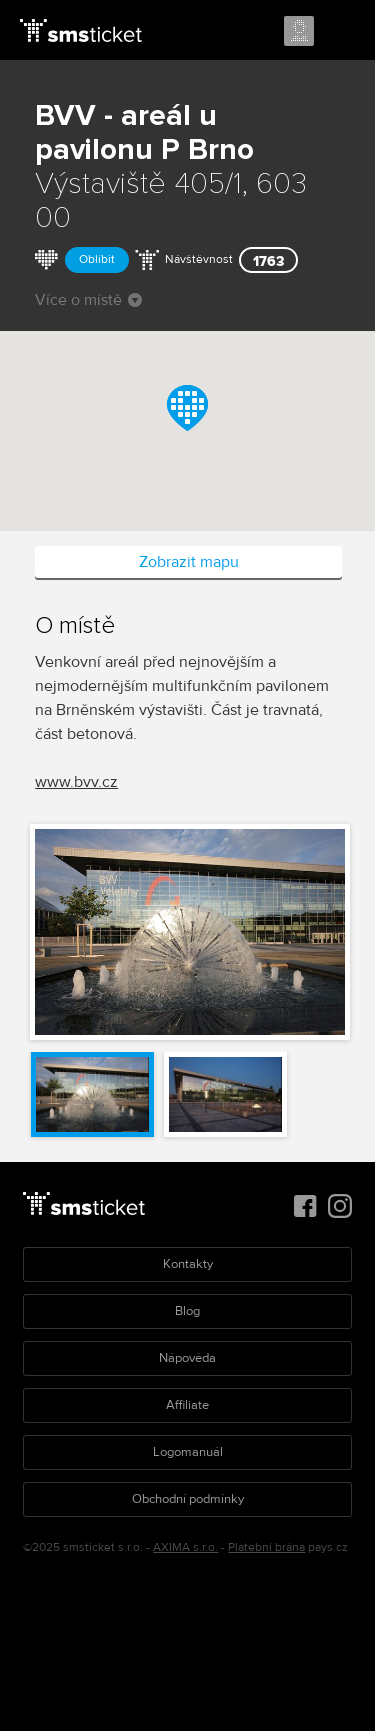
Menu (342, 32)
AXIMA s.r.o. (185, 1547)
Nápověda (187, 1358)
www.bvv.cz (76, 782)
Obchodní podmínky (188, 1499)
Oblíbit (97, 259)
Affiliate (187, 1405)
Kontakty (188, 1264)
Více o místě (88, 300)
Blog (187, 1311)
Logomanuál (188, 1452)
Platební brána (266, 1547)
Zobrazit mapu (189, 562)
